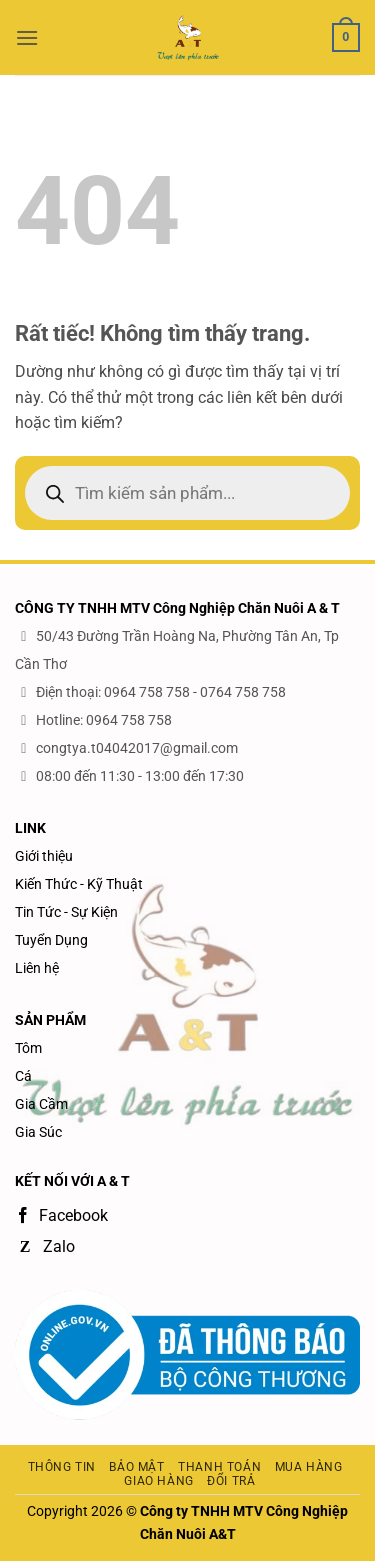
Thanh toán (219, 1467)
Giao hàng (159, 1481)
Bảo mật (136, 1467)
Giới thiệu (44, 856)
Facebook (61, 1215)
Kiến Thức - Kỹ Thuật (79, 884)
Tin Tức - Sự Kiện (66, 912)
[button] (27, 37)
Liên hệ (37, 968)
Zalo (45, 1246)
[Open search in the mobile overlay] (187, 493)
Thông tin (62, 1467)
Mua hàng (309, 1467)
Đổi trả (231, 1481)
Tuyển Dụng (51, 940)
